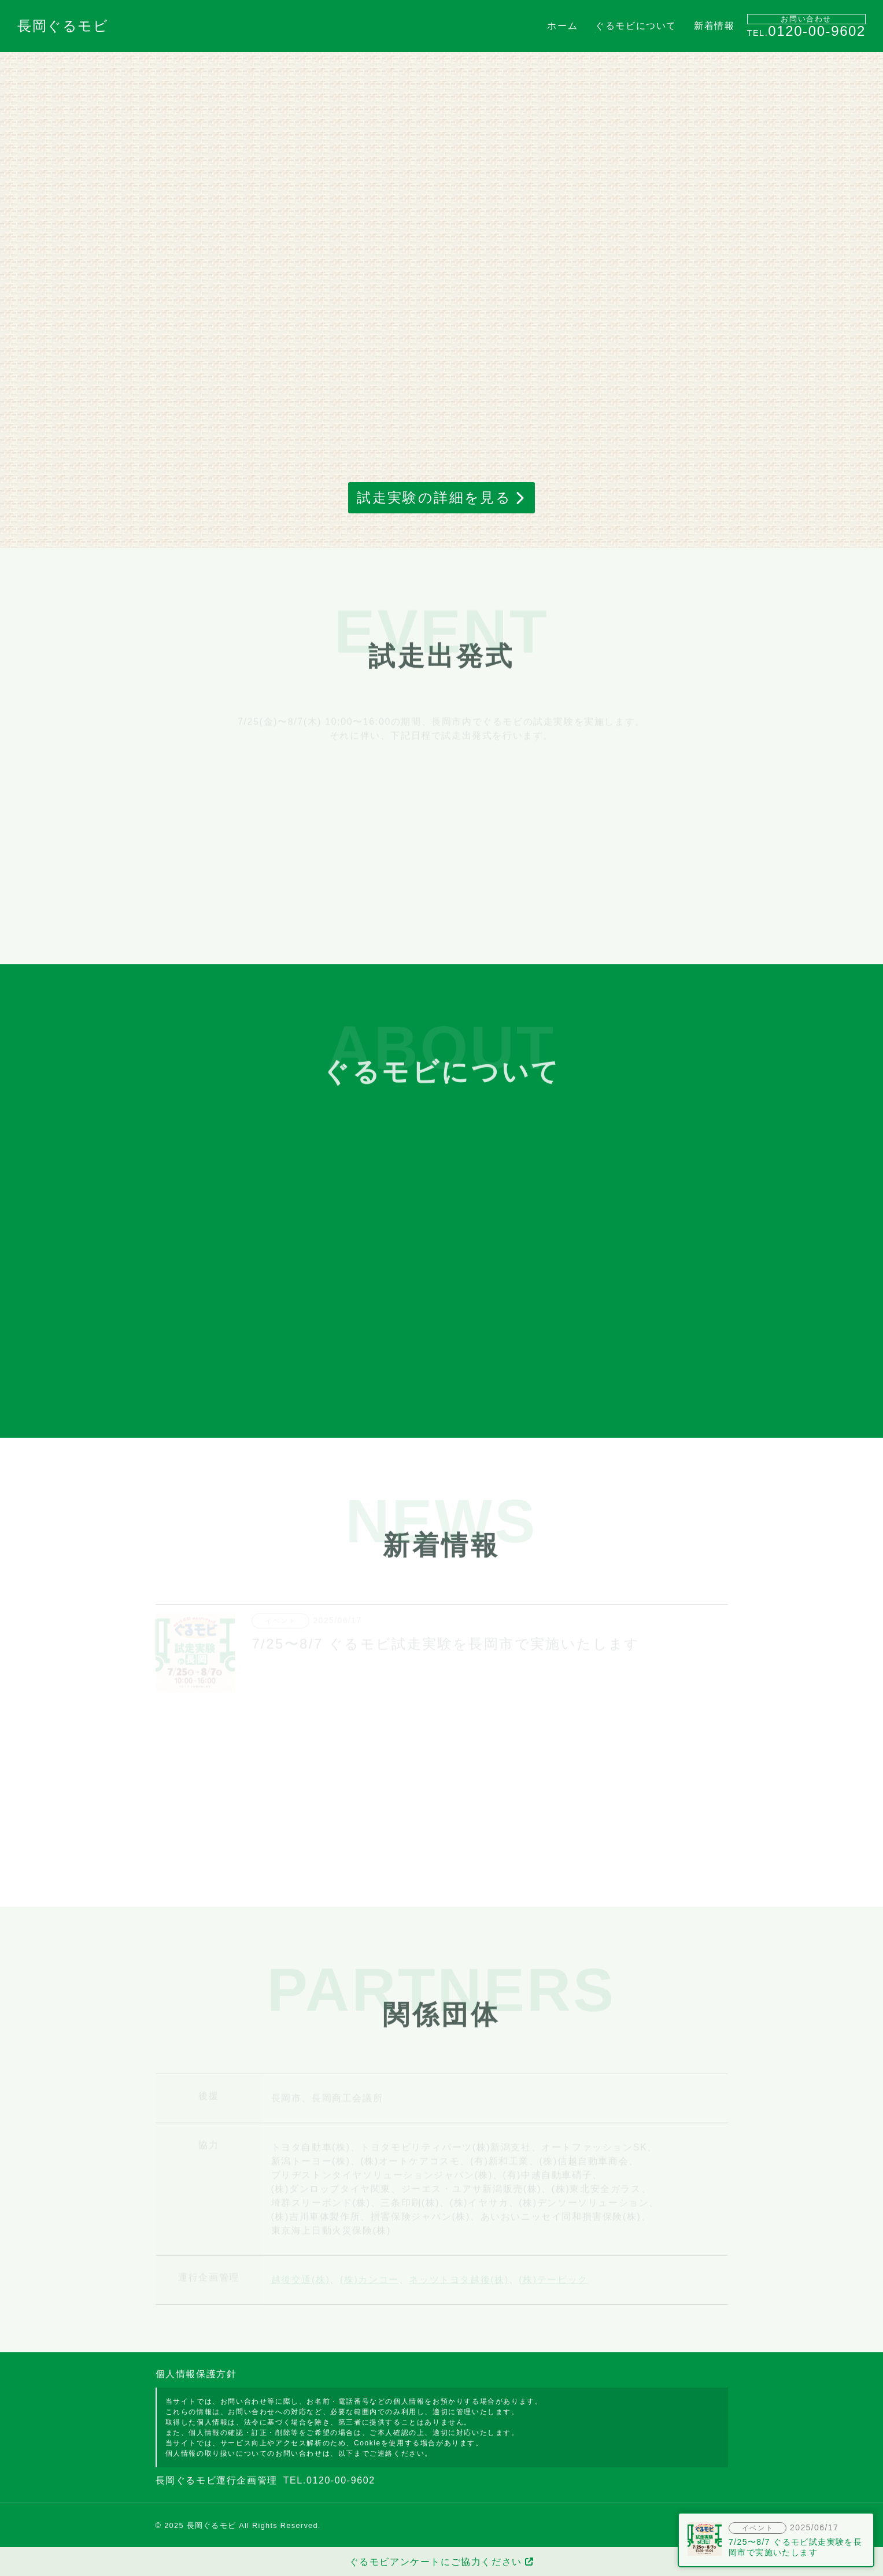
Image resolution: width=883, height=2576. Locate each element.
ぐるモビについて (636, 26)
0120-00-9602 (817, 31)
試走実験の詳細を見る (434, 497)
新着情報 (714, 26)
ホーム (562, 26)
